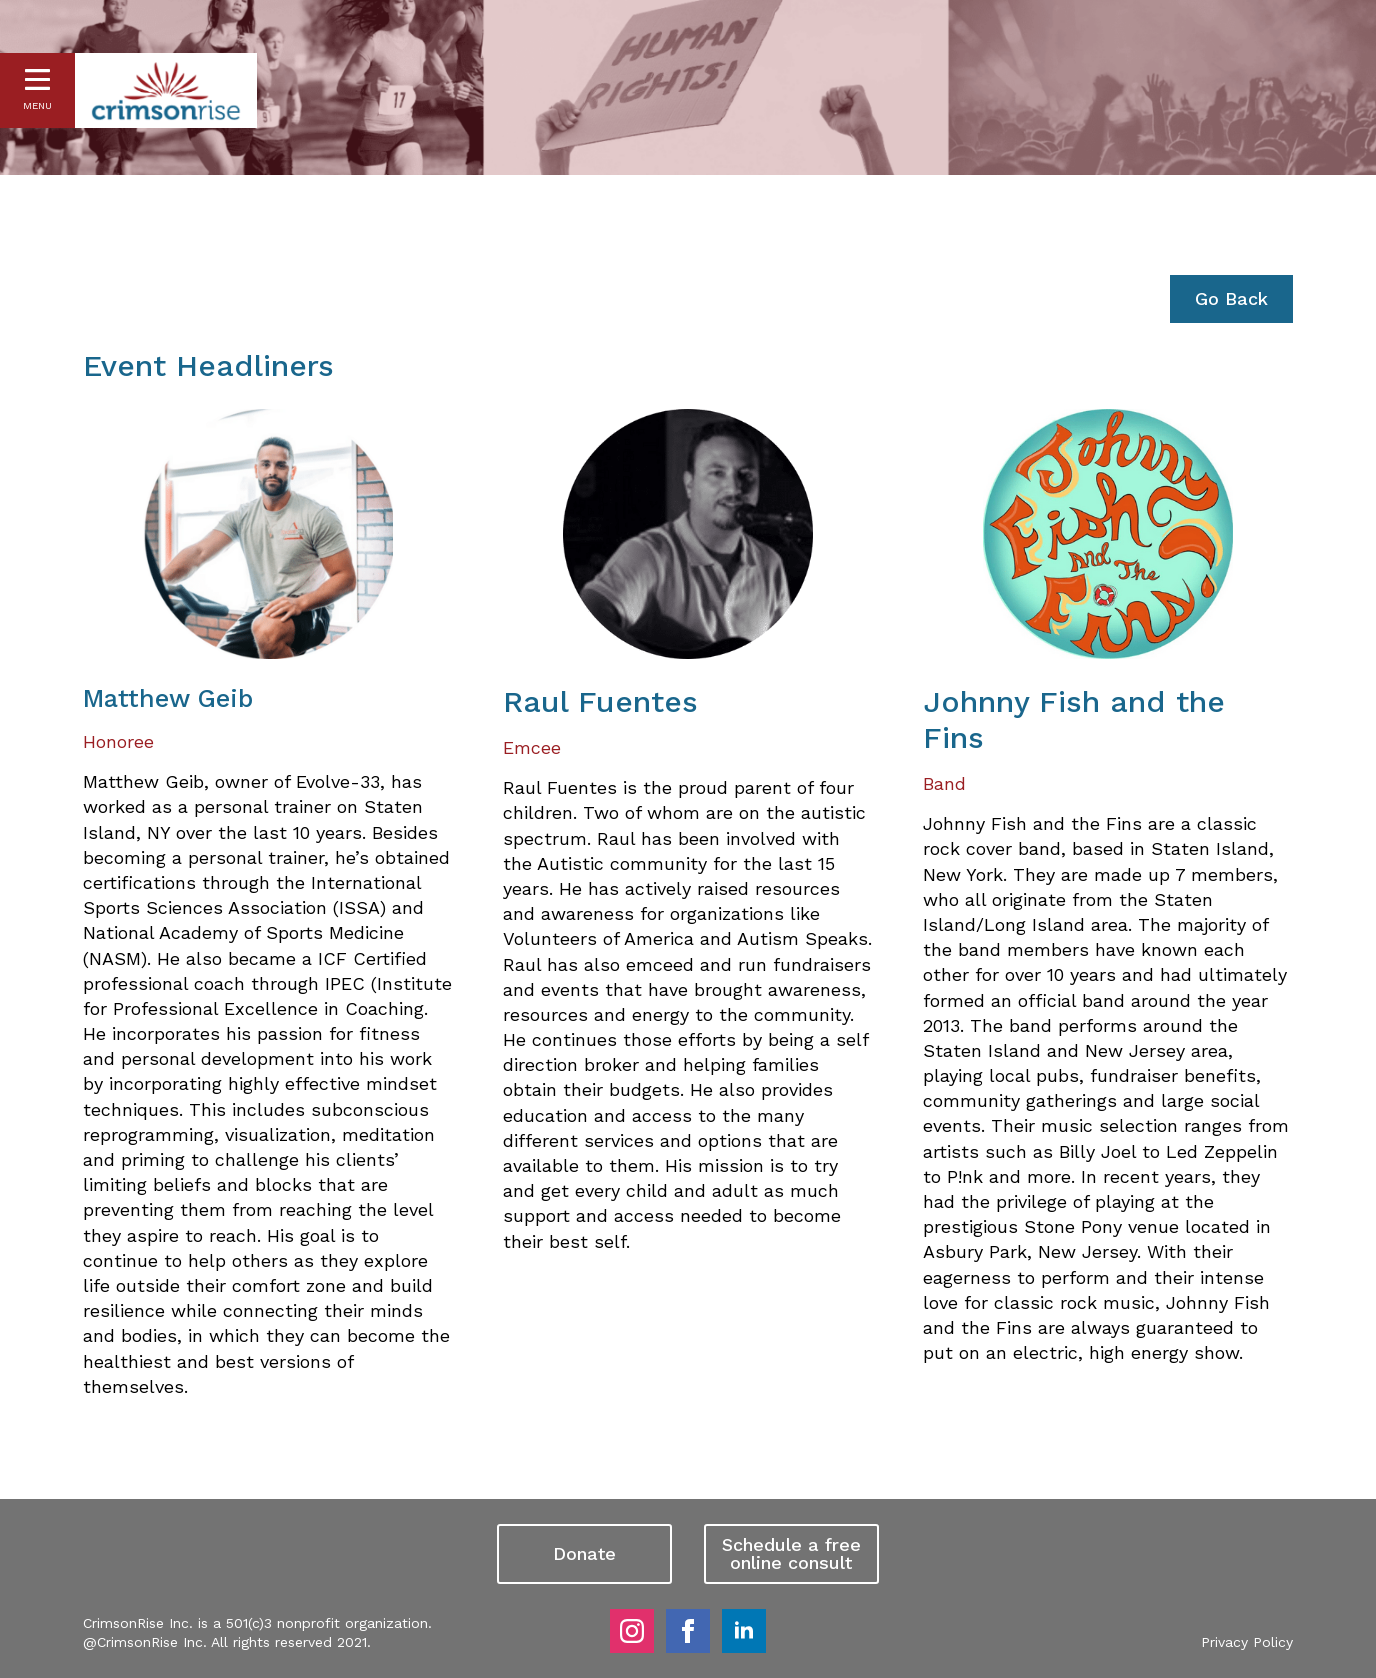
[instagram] (632, 1631)
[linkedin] (744, 1631)
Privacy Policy (1247, 1642)
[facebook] (688, 1631)
